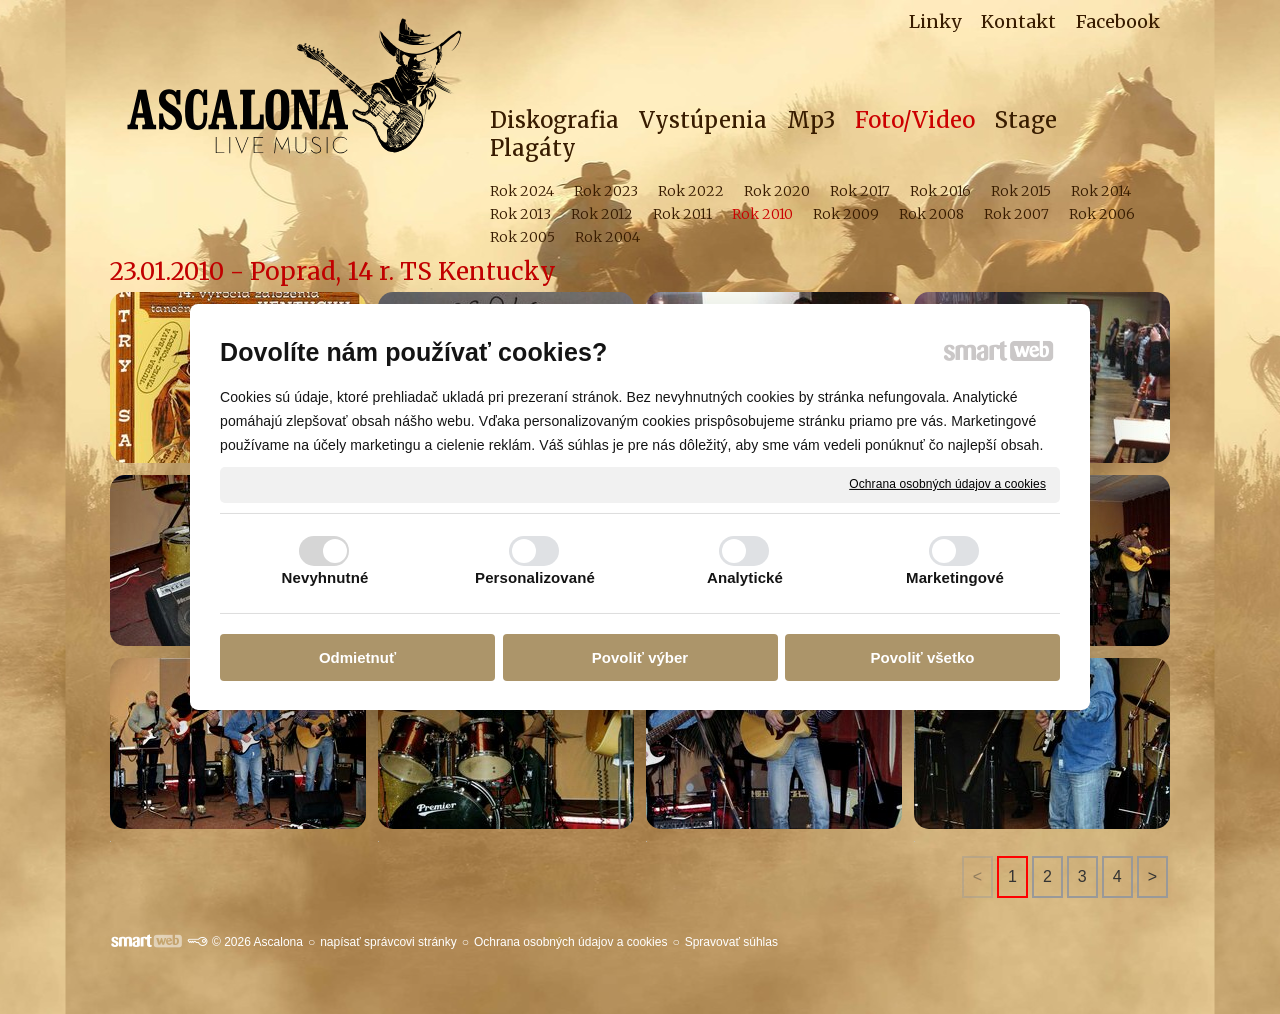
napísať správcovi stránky (388, 942)
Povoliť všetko (923, 657)
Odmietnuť (357, 657)
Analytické (745, 577)
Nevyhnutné (325, 577)
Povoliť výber (640, 657)
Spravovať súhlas (731, 942)
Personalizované (535, 577)
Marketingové (955, 577)
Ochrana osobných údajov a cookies (947, 484)
